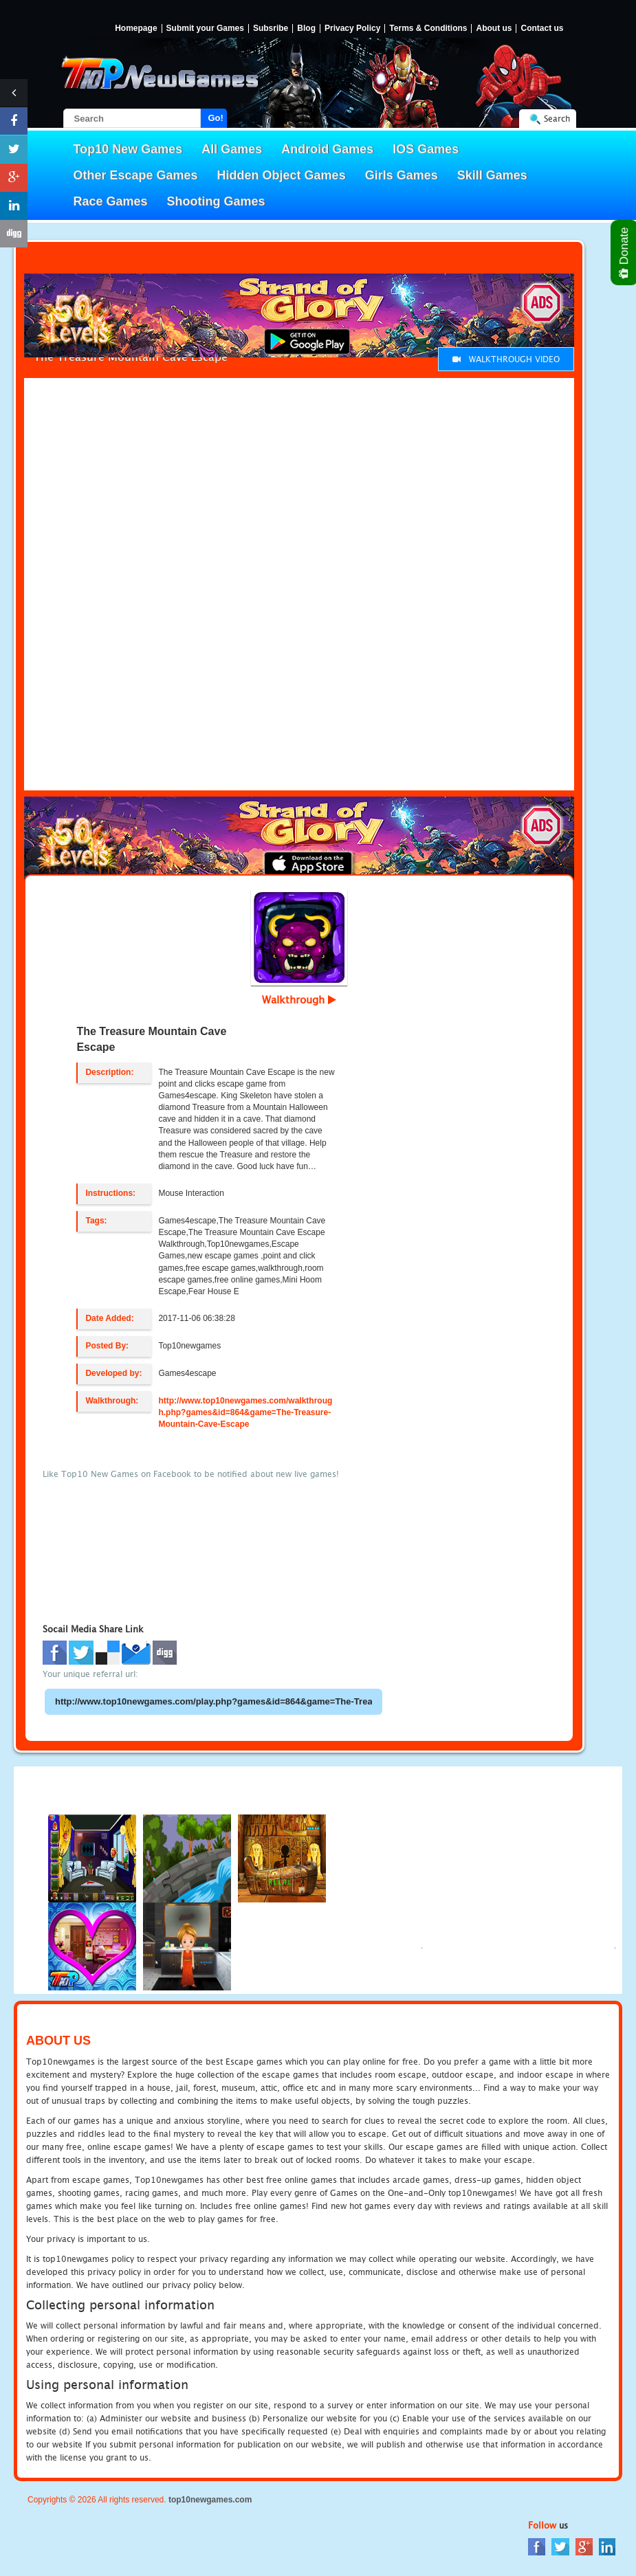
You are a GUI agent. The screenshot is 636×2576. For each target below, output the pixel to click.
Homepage (136, 28)
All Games (231, 149)
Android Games (327, 149)
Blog (306, 28)
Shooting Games (216, 201)
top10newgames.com (210, 2500)
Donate (624, 252)
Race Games (111, 201)
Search (557, 118)
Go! (215, 118)
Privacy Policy (352, 28)
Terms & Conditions (428, 28)
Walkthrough (299, 999)
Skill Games (492, 175)
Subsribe (270, 28)
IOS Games (426, 149)
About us (494, 28)
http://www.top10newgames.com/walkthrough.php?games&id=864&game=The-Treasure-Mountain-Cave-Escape (245, 1412)
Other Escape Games (136, 175)
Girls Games (401, 175)
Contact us (541, 28)
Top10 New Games (128, 149)
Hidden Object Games (281, 175)
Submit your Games (205, 28)
